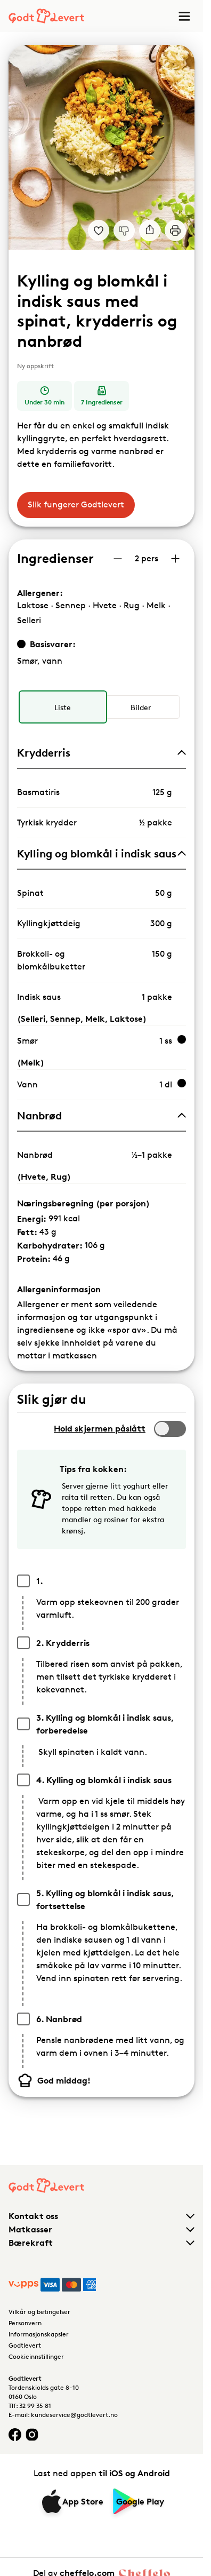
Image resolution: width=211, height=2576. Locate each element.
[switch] (170, 1429)
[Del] (149, 230)
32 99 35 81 (35, 2406)
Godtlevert (25, 2345)
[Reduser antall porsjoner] (117, 558)
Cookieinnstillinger (36, 2356)
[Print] (175, 230)
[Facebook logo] (15, 2434)
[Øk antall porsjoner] (175, 558)
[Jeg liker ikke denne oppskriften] (124, 230)
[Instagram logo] (32, 2434)
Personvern (25, 2323)
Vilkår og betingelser (39, 2312)
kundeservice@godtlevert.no (74, 2415)
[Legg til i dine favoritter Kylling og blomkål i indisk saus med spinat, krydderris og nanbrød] (98, 230)
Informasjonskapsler (39, 2334)
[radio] (62, 707)
